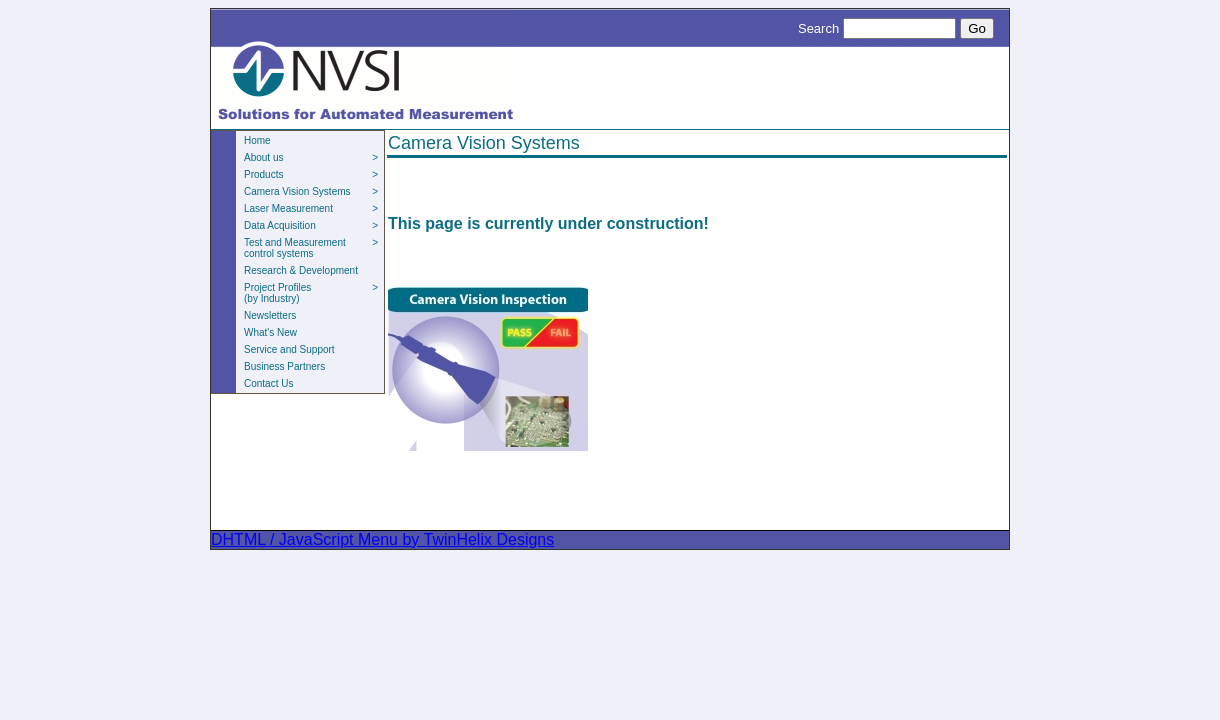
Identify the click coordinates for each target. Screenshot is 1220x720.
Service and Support (289, 349)
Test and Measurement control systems (311, 248)
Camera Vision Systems (311, 191)
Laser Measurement (311, 208)
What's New (270, 332)
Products (311, 174)
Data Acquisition (311, 225)
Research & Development (301, 270)
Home (257, 140)
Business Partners (284, 366)
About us (311, 157)
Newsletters (270, 315)
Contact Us (268, 383)
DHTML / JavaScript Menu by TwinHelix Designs (382, 539)
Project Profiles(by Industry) (311, 293)
